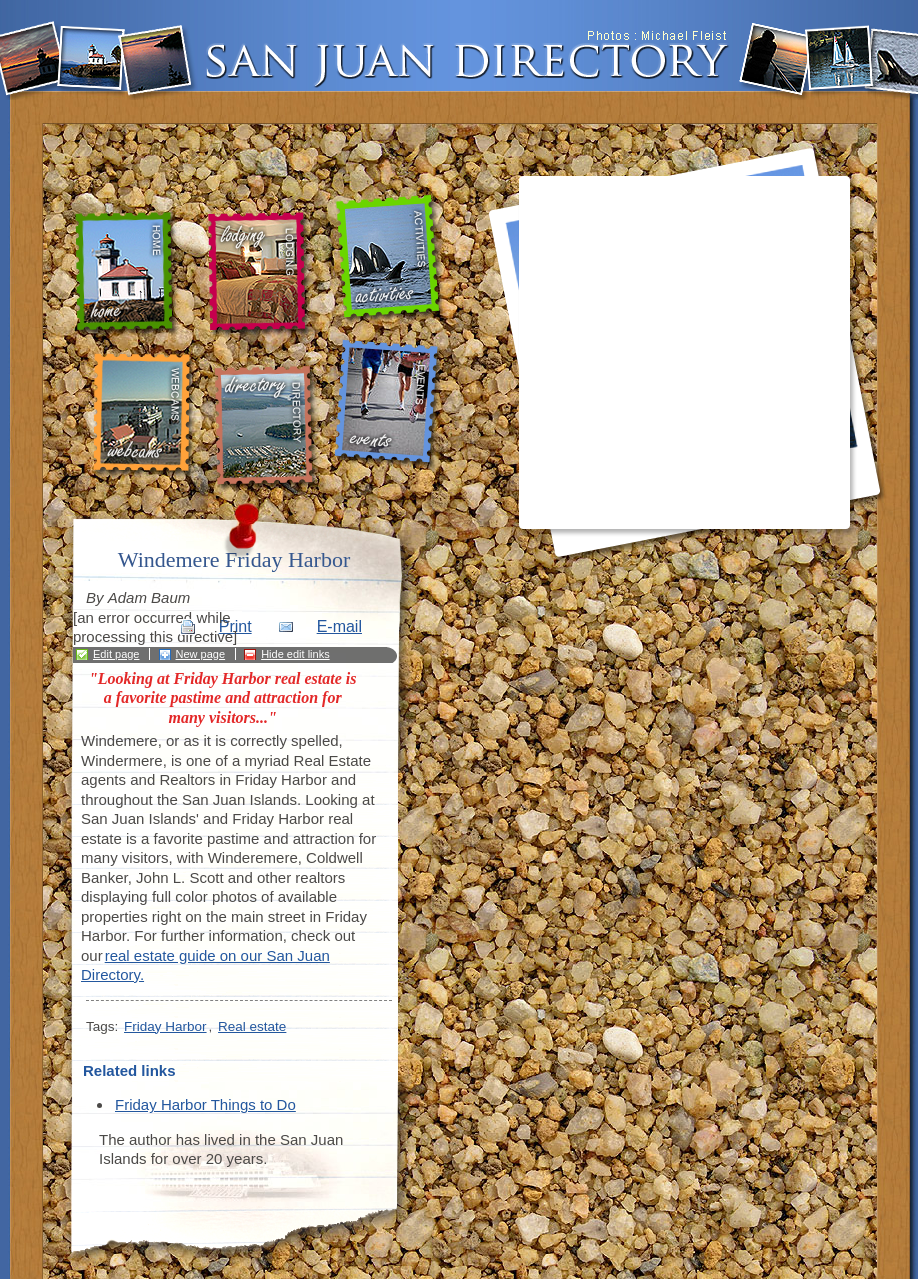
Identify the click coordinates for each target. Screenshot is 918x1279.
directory (269, 428)
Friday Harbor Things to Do (205, 1104)
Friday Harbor (165, 1026)
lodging (257, 274)
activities (391, 259)
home (130, 274)
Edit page (116, 654)
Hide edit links (295, 654)
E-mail (339, 626)
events (390, 405)
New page (201, 654)
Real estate (252, 1026)
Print (235, 626)
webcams (142, 415)
